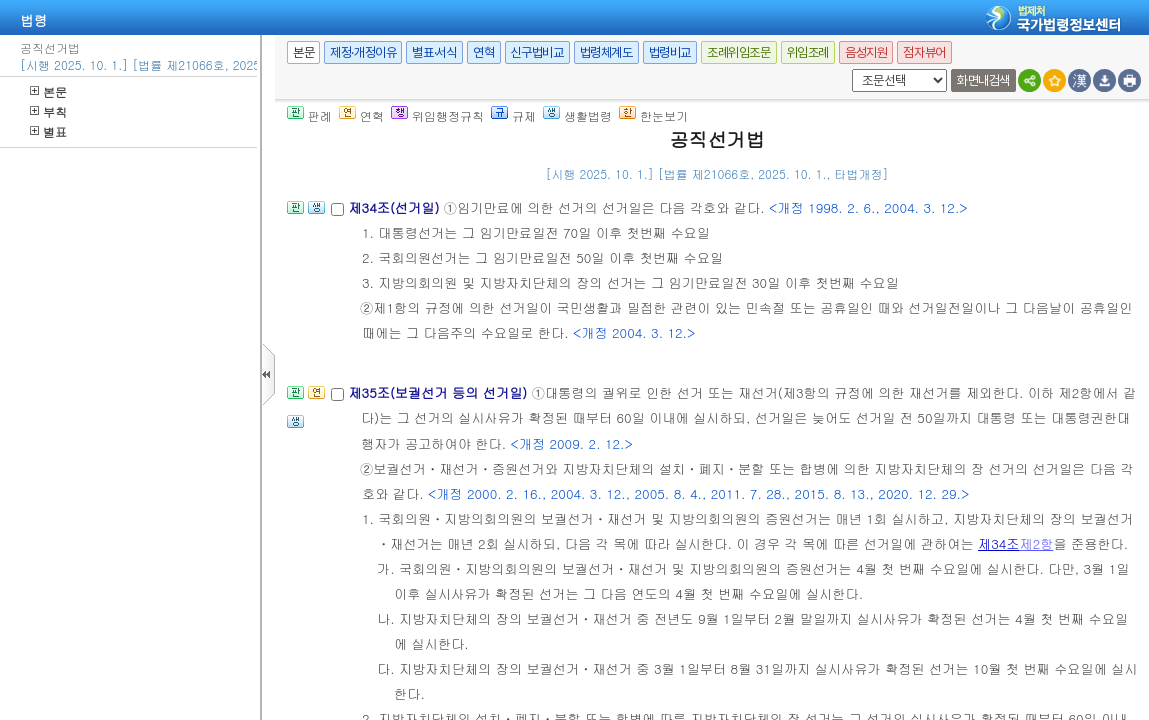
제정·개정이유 (363, 52)
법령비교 (670, 52)
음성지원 (866, 52)
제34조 (999, 543)
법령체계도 (606, 52)
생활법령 (577, 115)
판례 (309, 115)
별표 (48, 131)
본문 (48, 91)
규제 (513, 115)
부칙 (48, 111)
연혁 (483, 52)
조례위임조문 (739, 52)
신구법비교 (537, 52)
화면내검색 (983, 80)
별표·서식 (434, 52)
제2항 (1037, 543)
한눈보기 (653, 115)
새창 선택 (848, 69)
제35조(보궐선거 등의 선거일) (439, 392)
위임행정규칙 (437, 115)
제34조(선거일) (395, 207)
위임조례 (808, 52)
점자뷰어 (924, 52)
